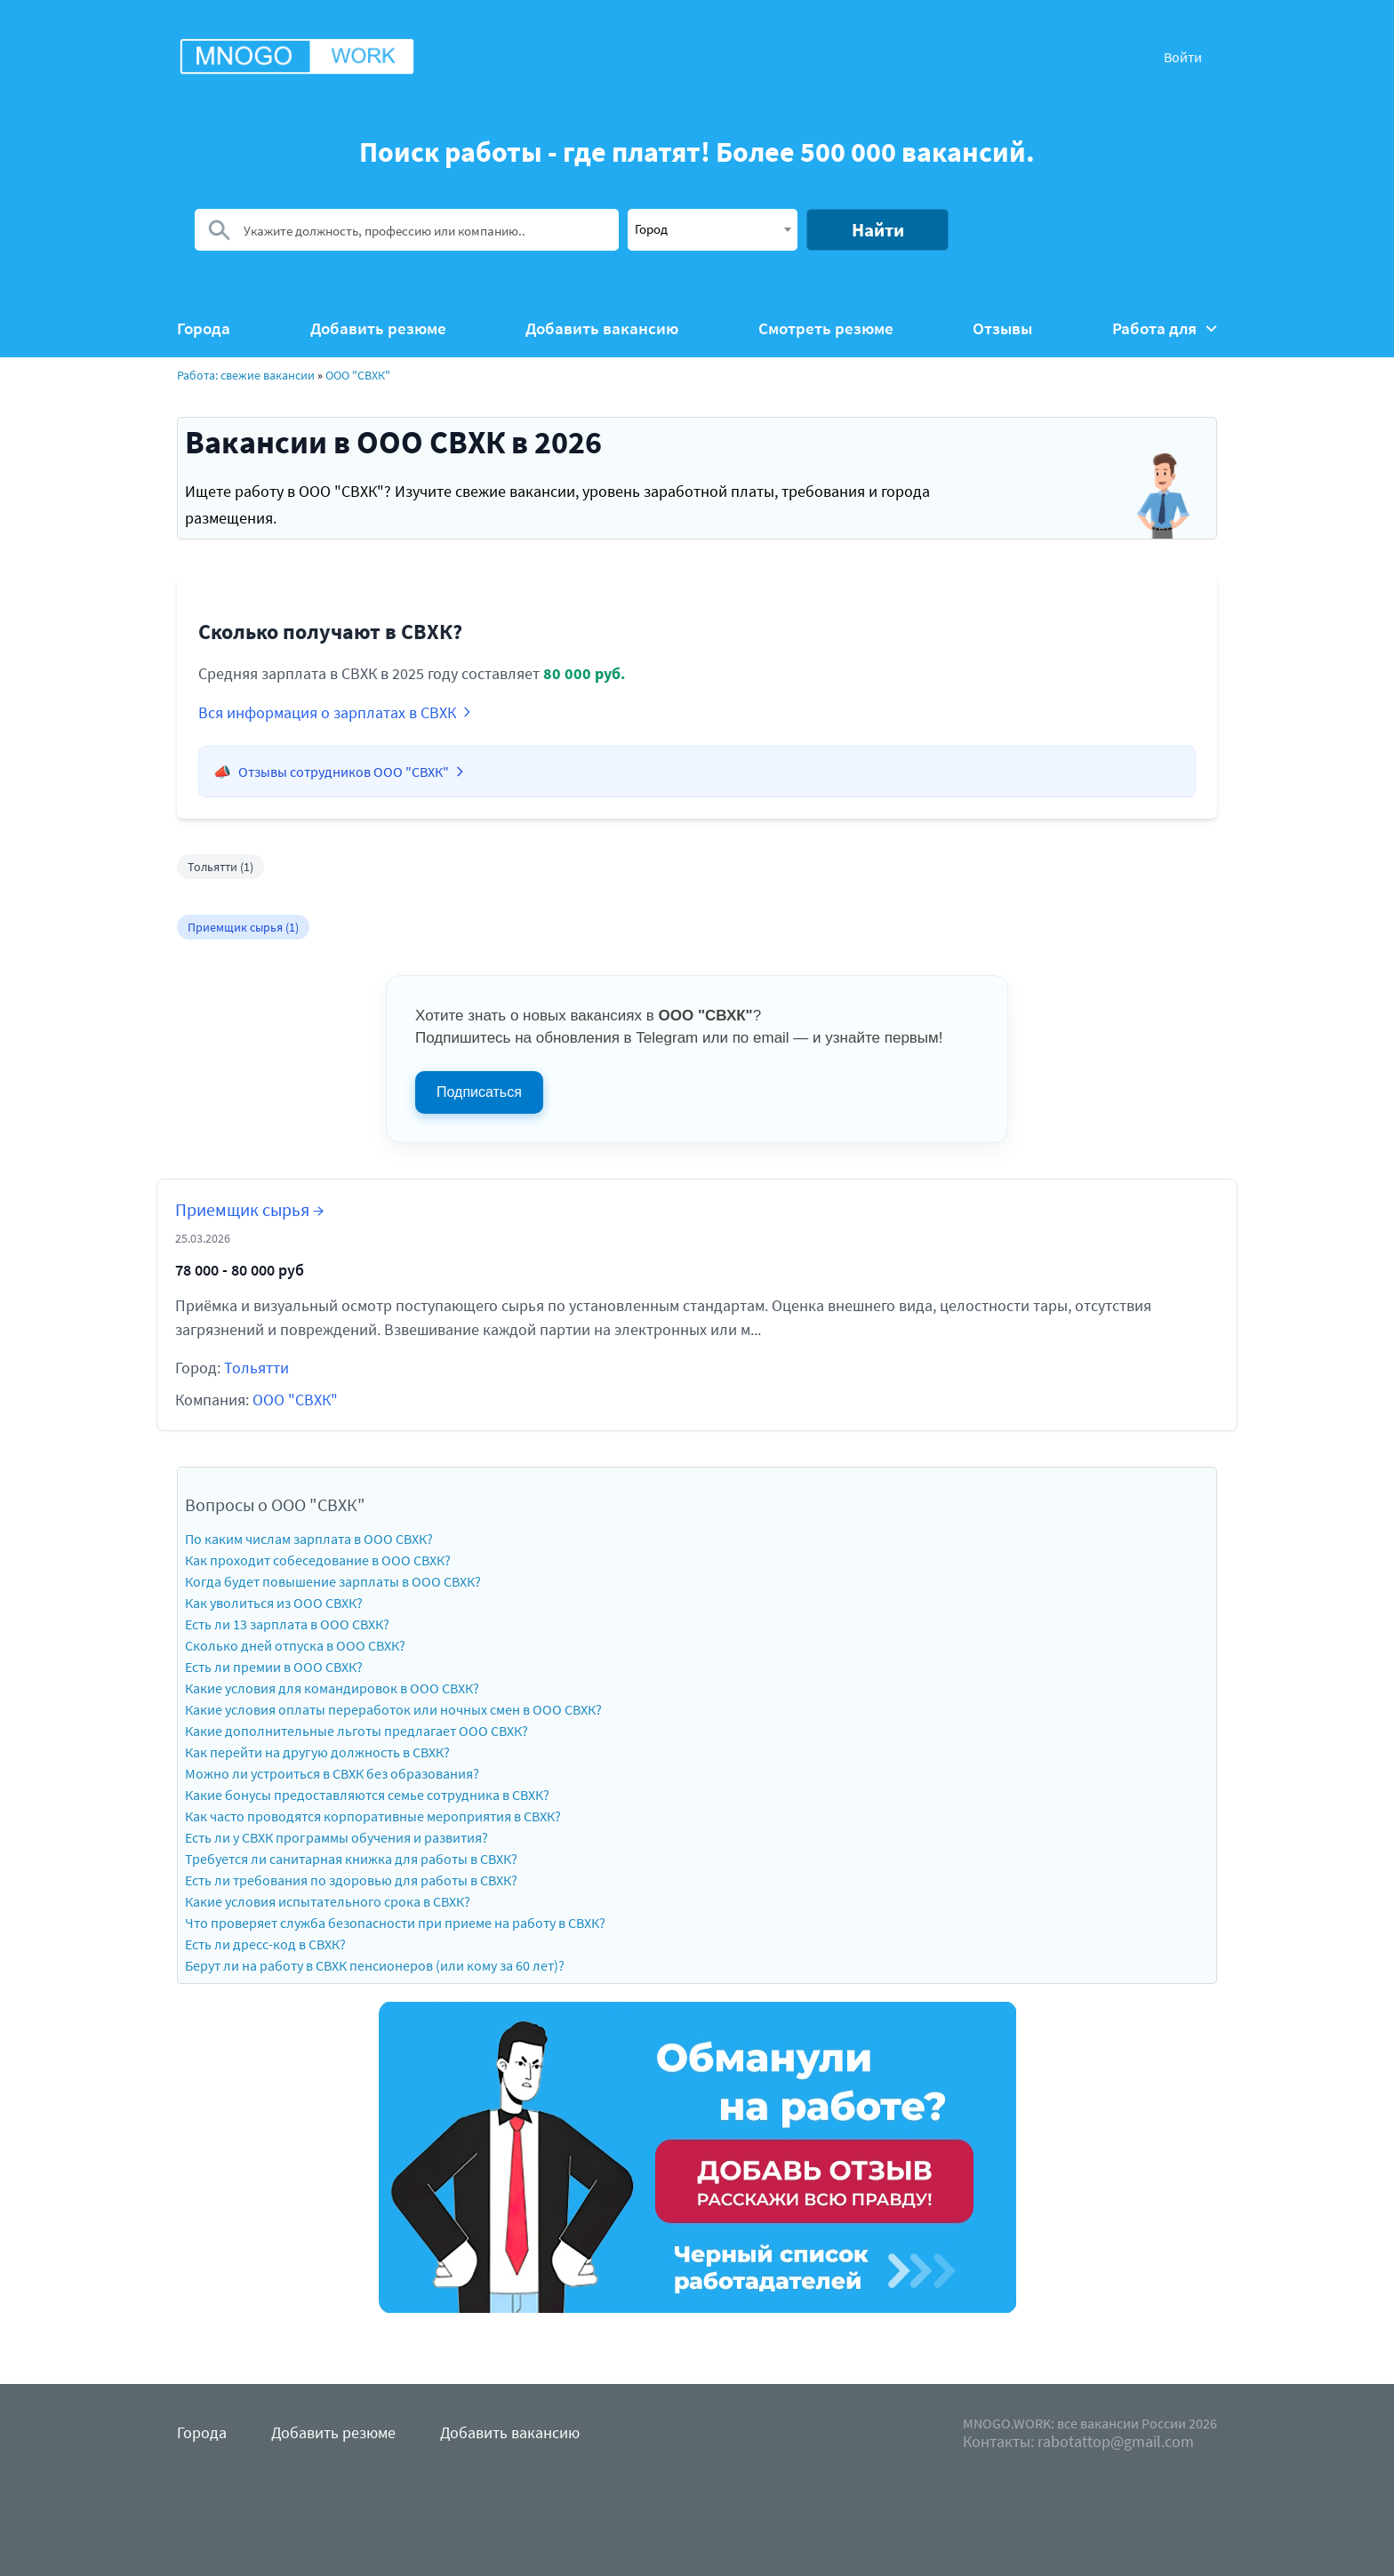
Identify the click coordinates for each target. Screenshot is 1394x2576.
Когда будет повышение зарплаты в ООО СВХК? (333, 1581)
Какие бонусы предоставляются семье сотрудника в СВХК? (367, 1795)
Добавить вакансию (601, 328)
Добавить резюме (378, 328)
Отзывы (1002, 328)
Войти (1183, 57)
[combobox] (712, 230)
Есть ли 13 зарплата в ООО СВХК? (287, 1624)
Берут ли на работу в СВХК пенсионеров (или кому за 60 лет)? (375, 1965)
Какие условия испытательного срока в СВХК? (327, 1901)
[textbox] (712, 228)
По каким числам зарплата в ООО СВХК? (309, 1539)
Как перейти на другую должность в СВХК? (317, 1752)
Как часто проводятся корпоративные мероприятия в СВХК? (373, 1816)
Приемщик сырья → (249, 1209)
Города (203, 328)
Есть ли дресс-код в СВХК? (265, 1944)
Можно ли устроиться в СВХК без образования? (332, 1773)
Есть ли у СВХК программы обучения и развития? (336, 1837)
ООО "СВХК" (357, 375)
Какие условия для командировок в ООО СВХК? (332, 1688)
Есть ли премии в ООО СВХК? (274, 1667)
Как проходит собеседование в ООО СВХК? (318, 1560)
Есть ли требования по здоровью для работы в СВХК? (351, 1880)
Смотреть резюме (825, 328)
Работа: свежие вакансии (246, 375)
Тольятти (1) (220, 867)
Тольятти (256, 1367)
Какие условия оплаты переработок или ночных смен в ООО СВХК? (393, 1709)
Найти (878, 230)
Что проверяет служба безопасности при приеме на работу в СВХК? (395, 1923)
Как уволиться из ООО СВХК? (274, 1603)
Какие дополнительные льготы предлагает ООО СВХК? (356, 1731)
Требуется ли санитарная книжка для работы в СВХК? (351, 1859)
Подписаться (479, 1092)
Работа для (1164, 328)
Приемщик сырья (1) (243, 927)
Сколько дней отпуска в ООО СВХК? (295, 1645)
